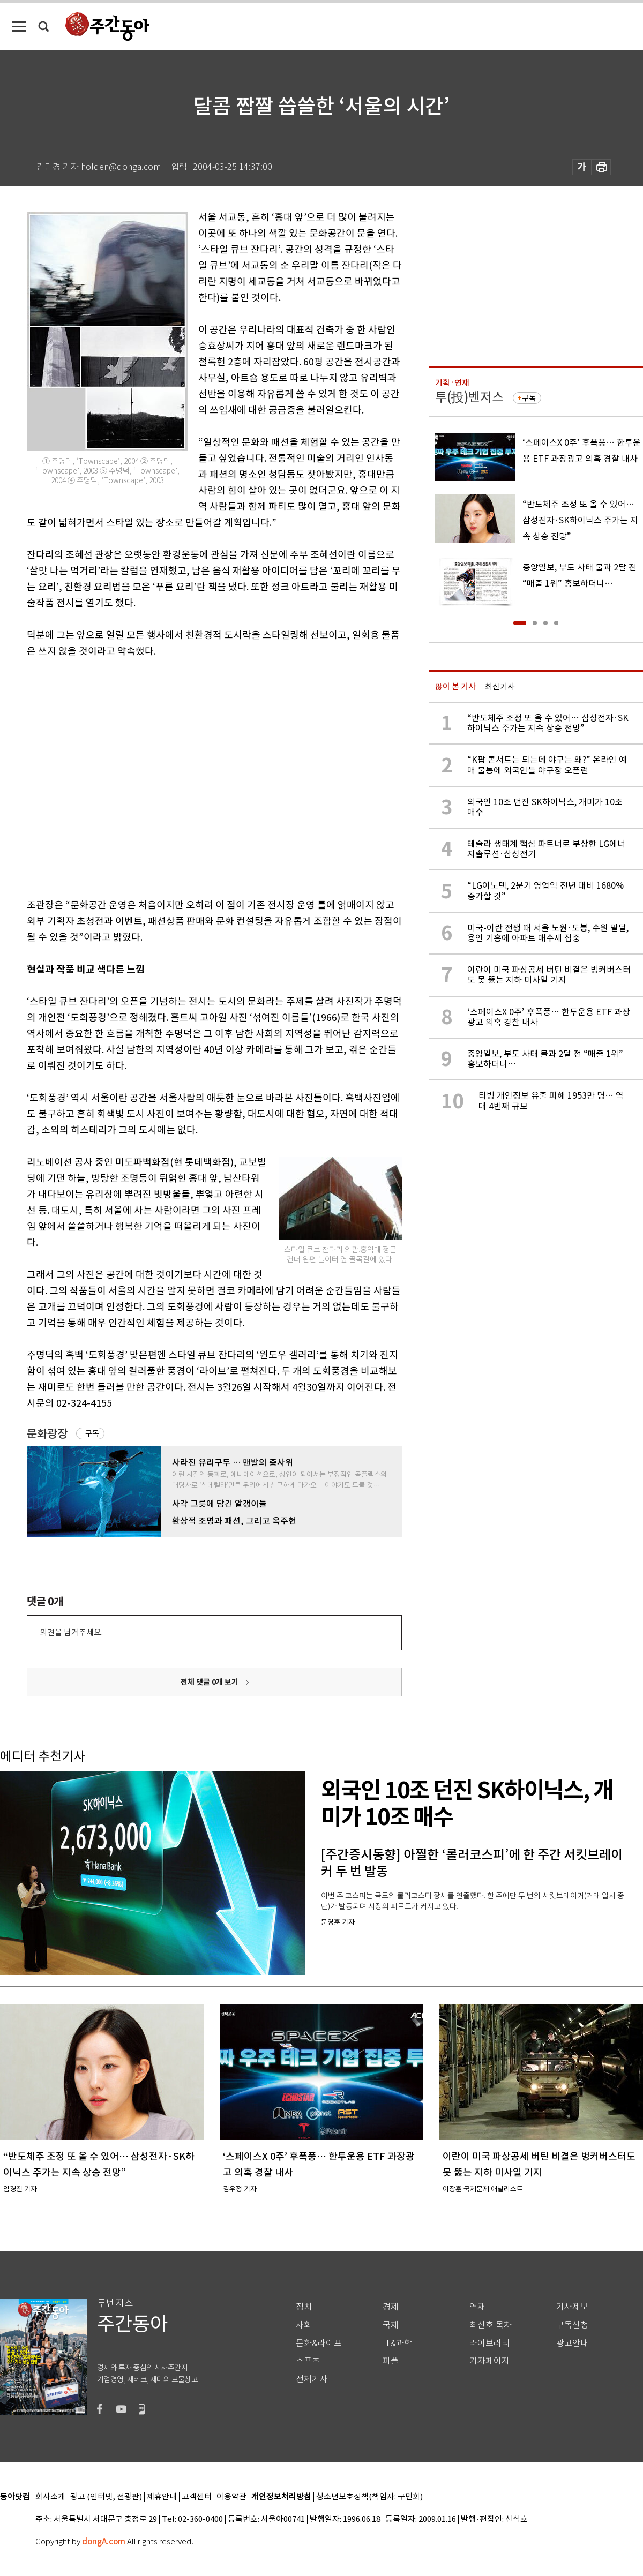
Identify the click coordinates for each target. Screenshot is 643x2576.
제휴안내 (162, 2497)
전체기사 (312, 2379)
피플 (391, 2361)
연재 (477, 2307)
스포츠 (308, 2361)
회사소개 (50, 2497)
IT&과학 (397, 2343)
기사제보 (572, 2307)
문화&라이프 (319, 2343)
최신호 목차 (490, 2325)
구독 (92, 1433)
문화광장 (47, 1433)
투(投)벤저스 (469, 397)
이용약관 (231, 2497)
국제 (391, 2325)
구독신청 (572, 2325)
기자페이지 (489, 2361)
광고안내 (572, 2343)
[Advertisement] (100, 775)
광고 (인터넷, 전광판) (106, 2497)
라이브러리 (489, 2343)
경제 (391, 2307)
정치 (304, 2307)
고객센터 (197, 2497)
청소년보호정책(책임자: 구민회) (369, 2497)
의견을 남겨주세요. (71, 1632)
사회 (304, 2325)
